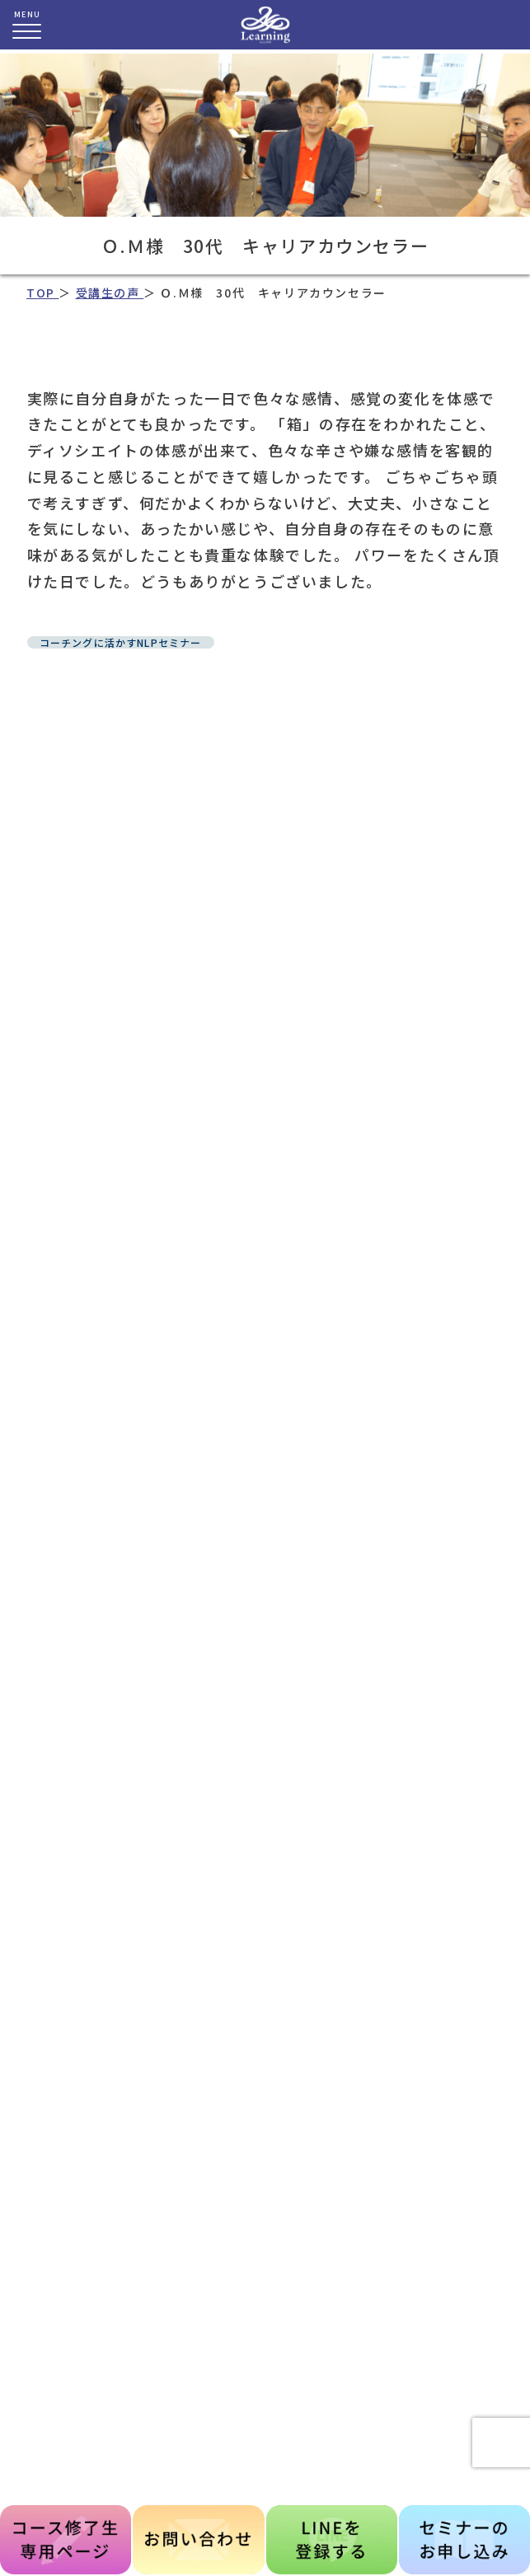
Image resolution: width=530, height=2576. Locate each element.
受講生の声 (110, 292)
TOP (42, 292)
